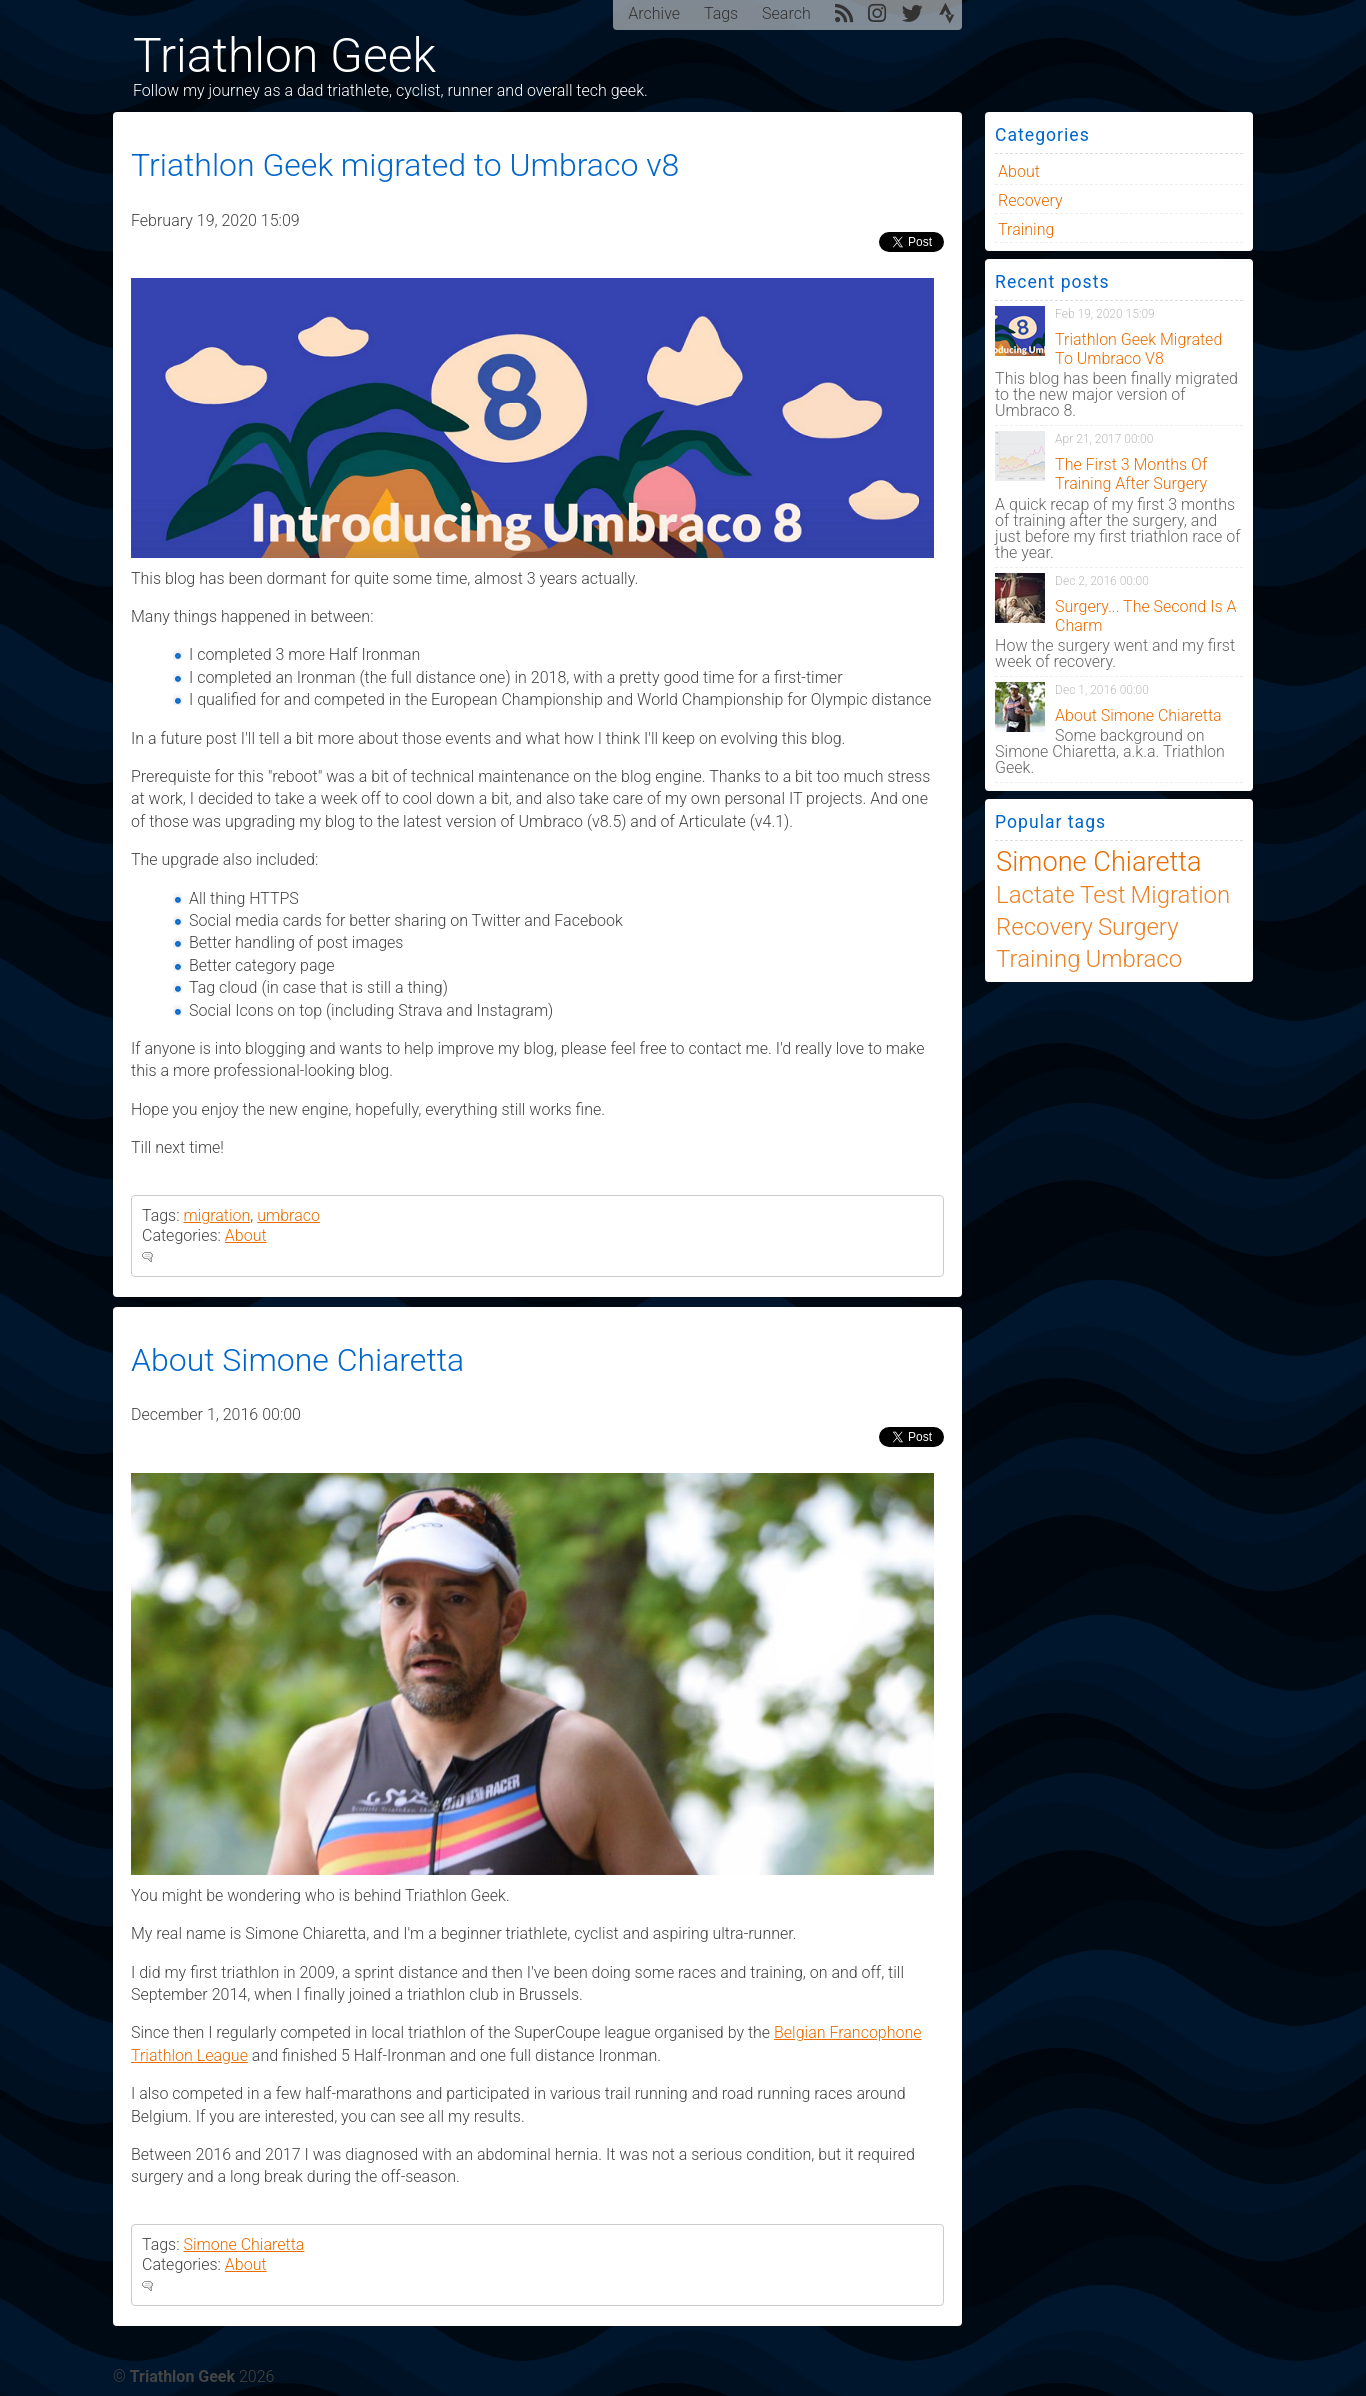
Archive (654, 13)
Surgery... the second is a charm (1145, 616)
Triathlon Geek (284, 55)
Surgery (1138, 927)
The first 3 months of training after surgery (1131, 474)
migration (216, 1215)
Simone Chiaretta (243, 2244)
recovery (1044, 927)
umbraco (288, 1215)
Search (786, 13)
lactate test (1060, 895)
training (1026, 229)
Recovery (1030, 200)
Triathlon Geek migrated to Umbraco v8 (405, 165)
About (246, 1235)
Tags (721, 13)
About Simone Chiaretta (297, 1360)
